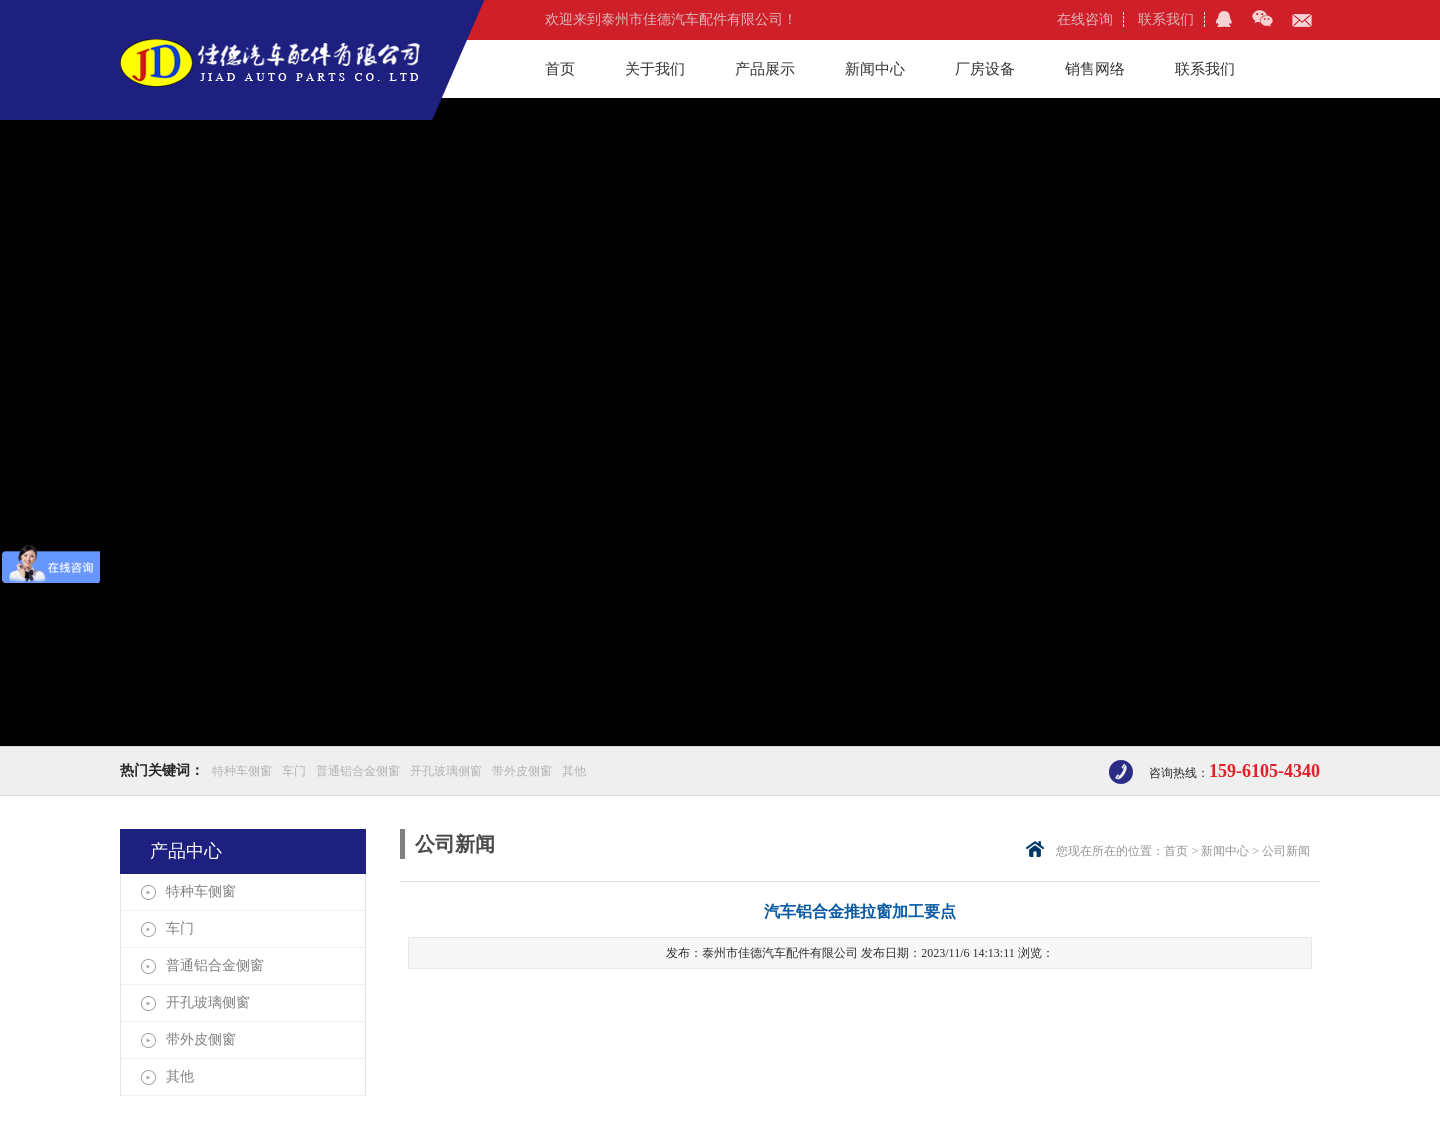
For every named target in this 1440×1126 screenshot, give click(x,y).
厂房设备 (985, 69)
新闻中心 (875, 69)
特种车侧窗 (242, 771)
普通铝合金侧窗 (358, 771)
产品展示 (765, 69)
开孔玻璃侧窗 (446, 771)
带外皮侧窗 (522, 771)
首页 (560, 69)
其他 (574, 771)
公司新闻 (1286, 851)
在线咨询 (1085, 19)
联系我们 (1166, 19)
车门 (294, 771)
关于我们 (655, 69)
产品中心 (186, 851)
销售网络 (1095, 69)
